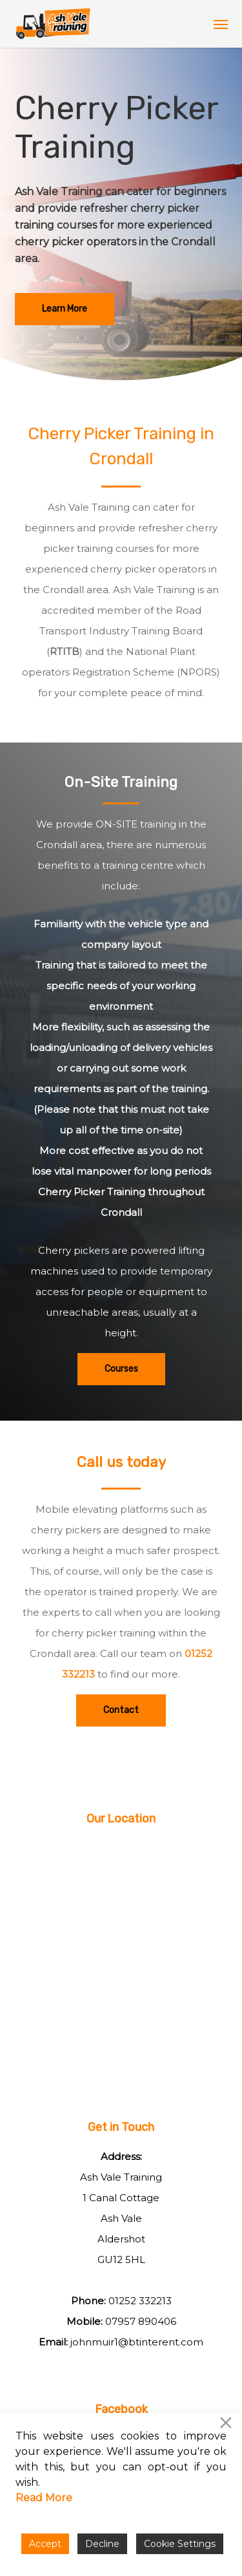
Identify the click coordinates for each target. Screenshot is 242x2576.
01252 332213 (140, 2301)
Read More (43, 2498)
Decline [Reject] (102, 2544)
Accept (45, 2544)
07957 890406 (140, 2321)
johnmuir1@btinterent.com (136, 2342)
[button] (221, 23)
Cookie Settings (180, 2544)
